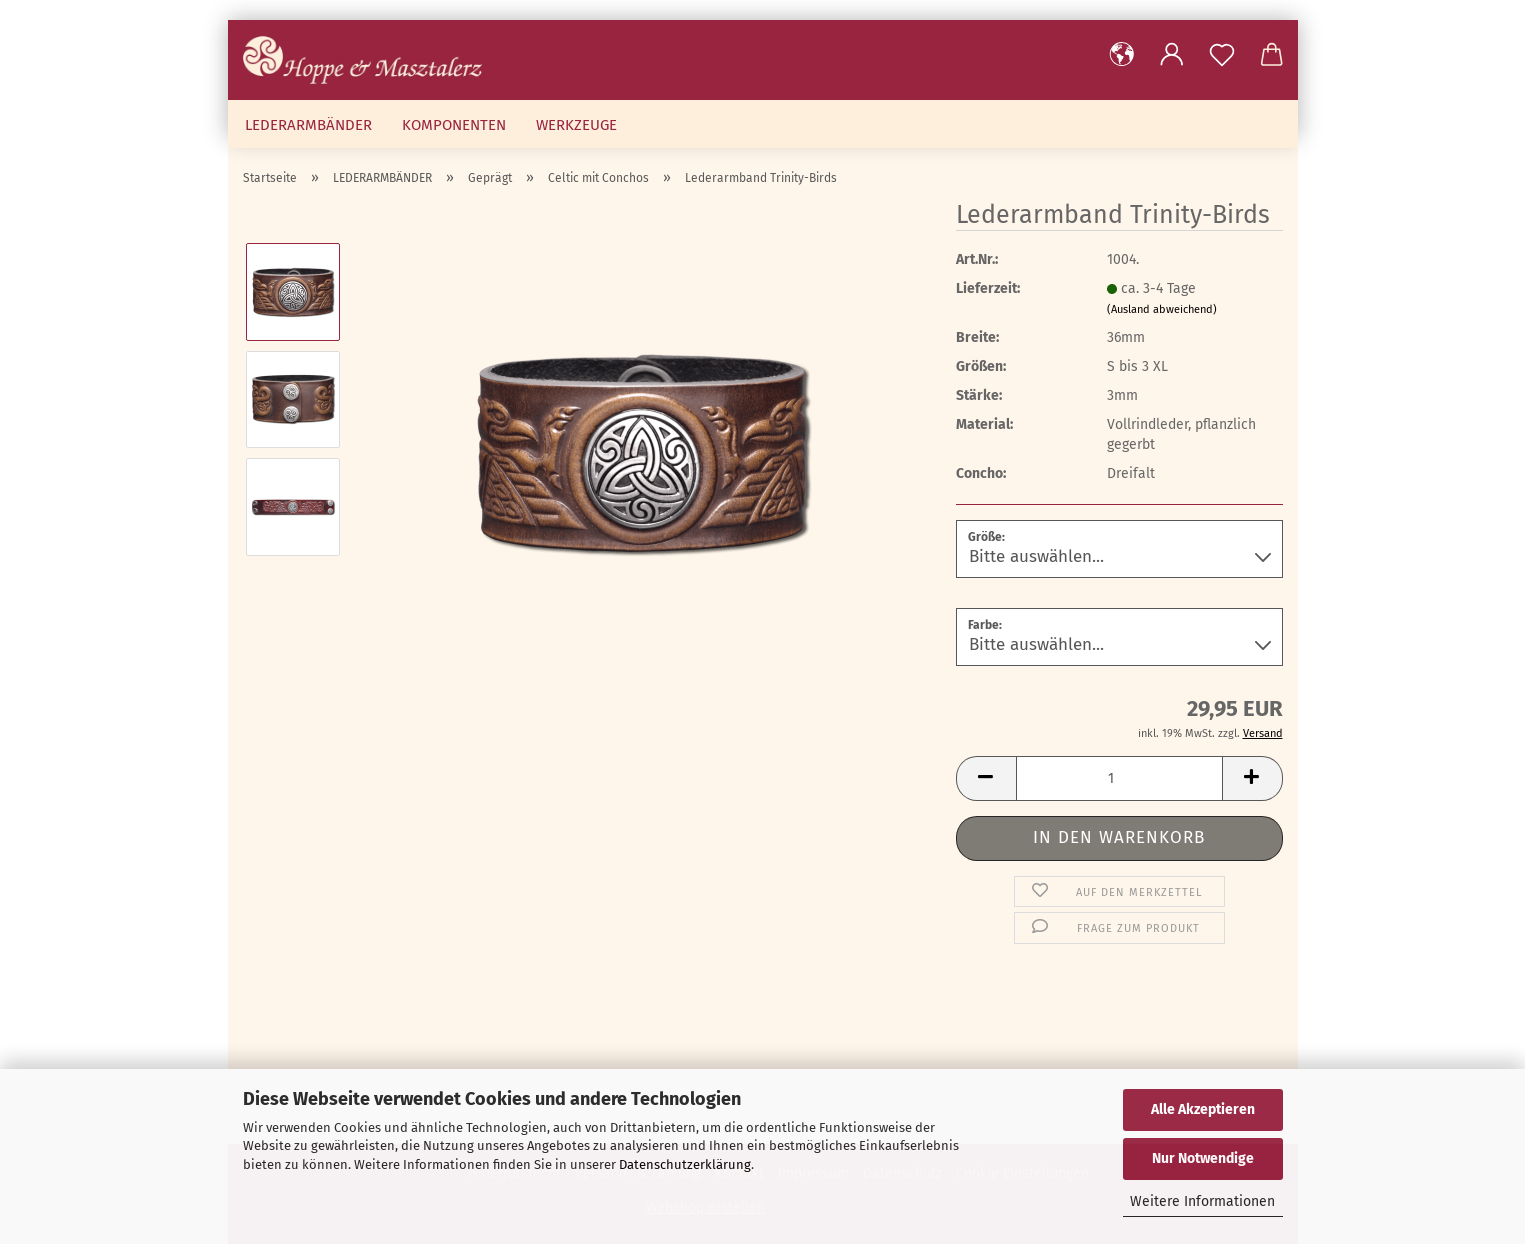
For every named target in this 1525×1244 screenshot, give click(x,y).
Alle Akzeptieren (1203, 1109)
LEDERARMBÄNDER (308, 125)
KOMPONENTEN (454, 125)
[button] (1122, 55)
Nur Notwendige (1203, 1158)
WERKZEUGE (576, 125)
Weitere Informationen (1202, 1201)
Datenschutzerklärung (685, 1164)
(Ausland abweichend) (1162, 309)
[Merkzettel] (1222, 55)
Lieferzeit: (988, 288)
